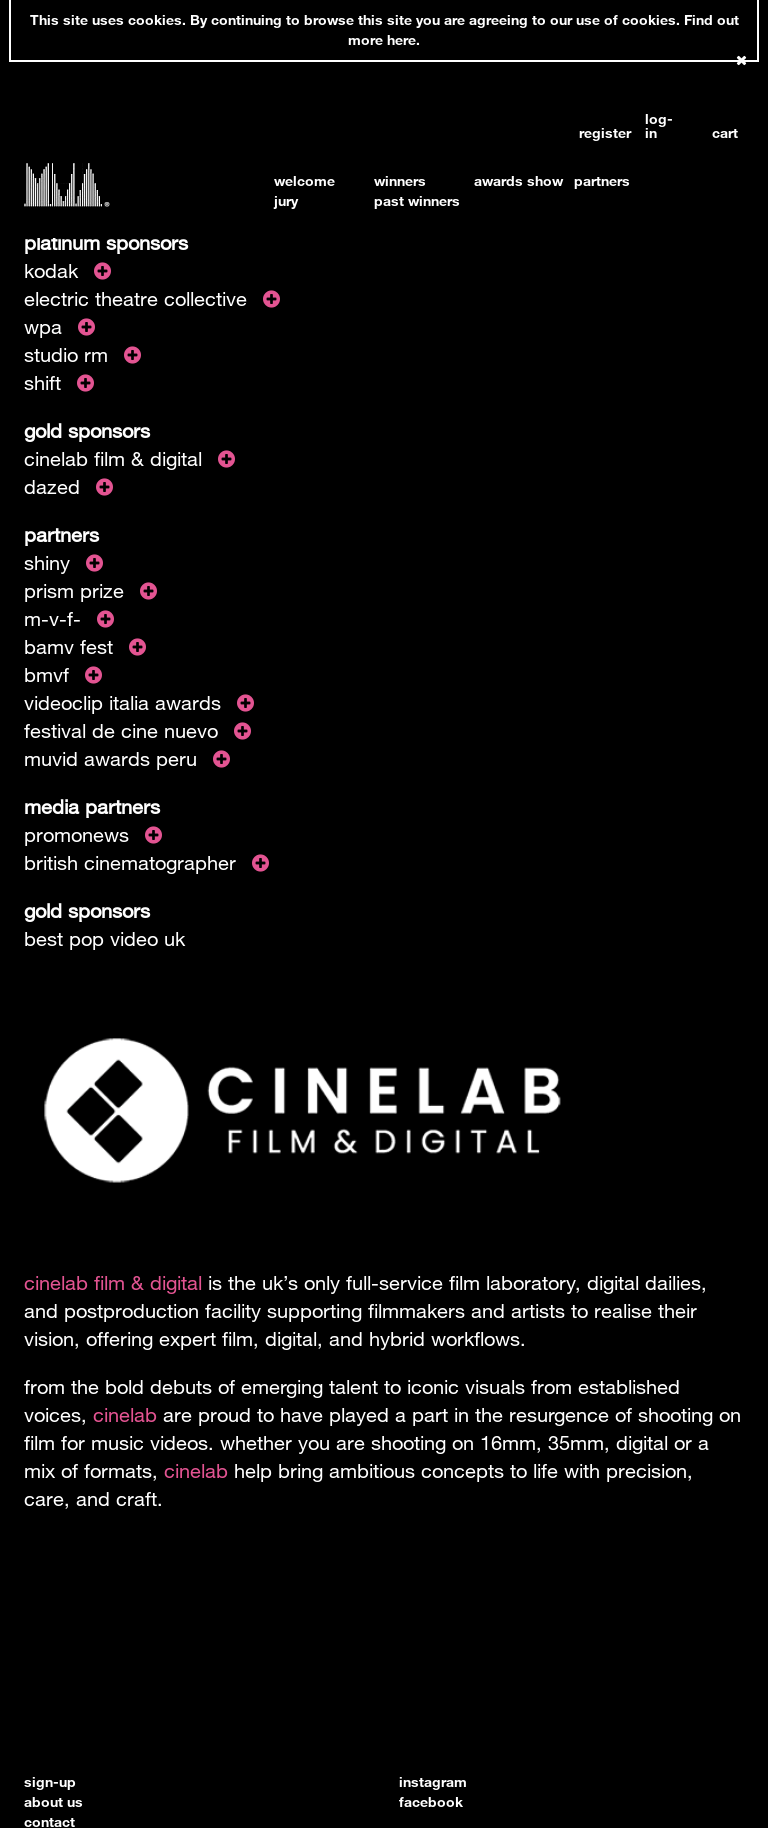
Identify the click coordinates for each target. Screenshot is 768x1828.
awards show (518, 180)
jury (286, 200)
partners (602, 180)
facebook (431, 1801)
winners (400, 180)
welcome (304, 180)
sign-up (50, 1781)
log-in (659, 126)
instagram (433, 1781)
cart (725, 133)
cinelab (125, 1414)
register (595, 133)
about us (53, 1801)
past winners (417, 200)
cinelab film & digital (113, 1282)
